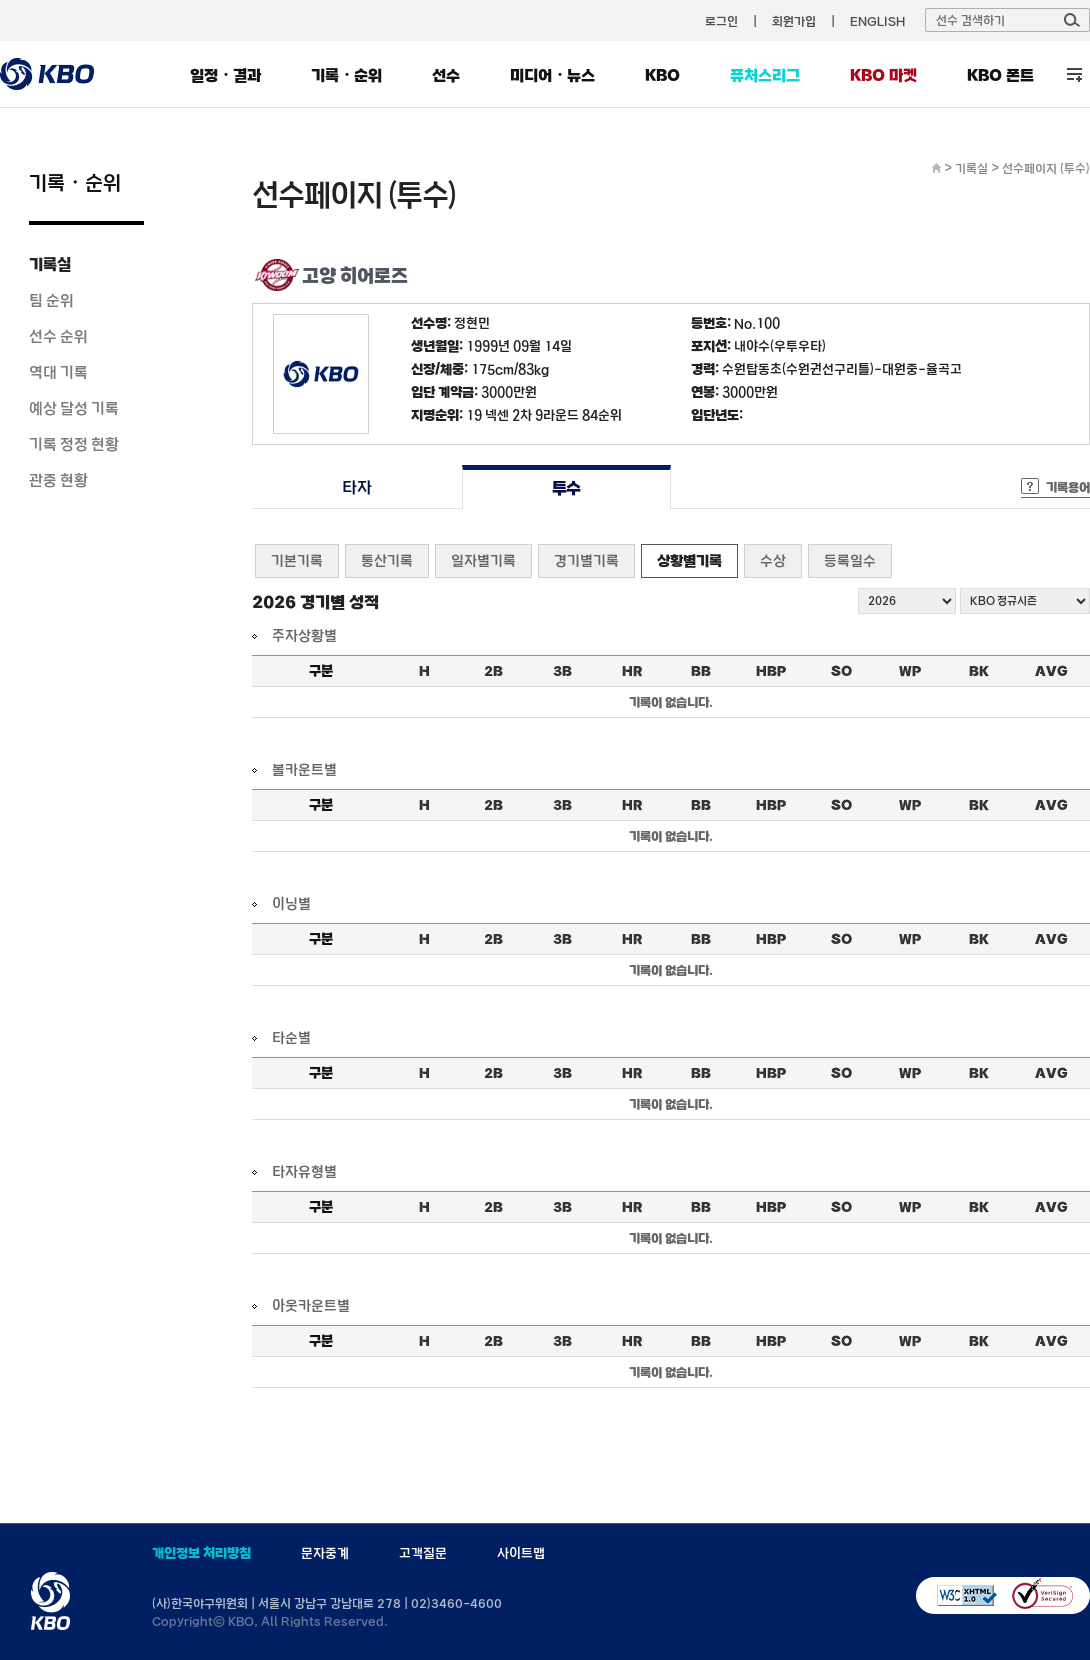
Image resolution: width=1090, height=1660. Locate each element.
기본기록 (297, 560)
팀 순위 (51, 300)
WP (910, 671)
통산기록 (387, 560)
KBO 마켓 (883, 75)
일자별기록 (483, 560)
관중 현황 (58, 480)
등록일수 (850, 560)
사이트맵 (521, 1553)
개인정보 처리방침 (201, 1553)
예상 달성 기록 (74, 408)
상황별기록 (689, 560)
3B (562, 671)
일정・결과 (225, 75)
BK (979, 671)
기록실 (50, 264)
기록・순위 (346, 75)
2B (493, 671)
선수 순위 (58, 336)
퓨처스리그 (765, 75)
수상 (773, 560)
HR (632, 671)
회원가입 (794, 21)
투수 (566, 487)
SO (841, 671)
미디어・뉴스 (552, 75)
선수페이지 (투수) (1046, 168)
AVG (1051, 671)
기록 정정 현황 (74, 444)
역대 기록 (58, 372)
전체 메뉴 (1074, 74)
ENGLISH (877, 21)
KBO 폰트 (1000, 75)
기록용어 (1068, 487)
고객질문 (423, 1553)
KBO (662, 75)
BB (701, 671)
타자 (356, 487)
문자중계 (325, 1553)
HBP (771, 671)
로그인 (721, 21)
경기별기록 (586, 560)
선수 (446, 75)
